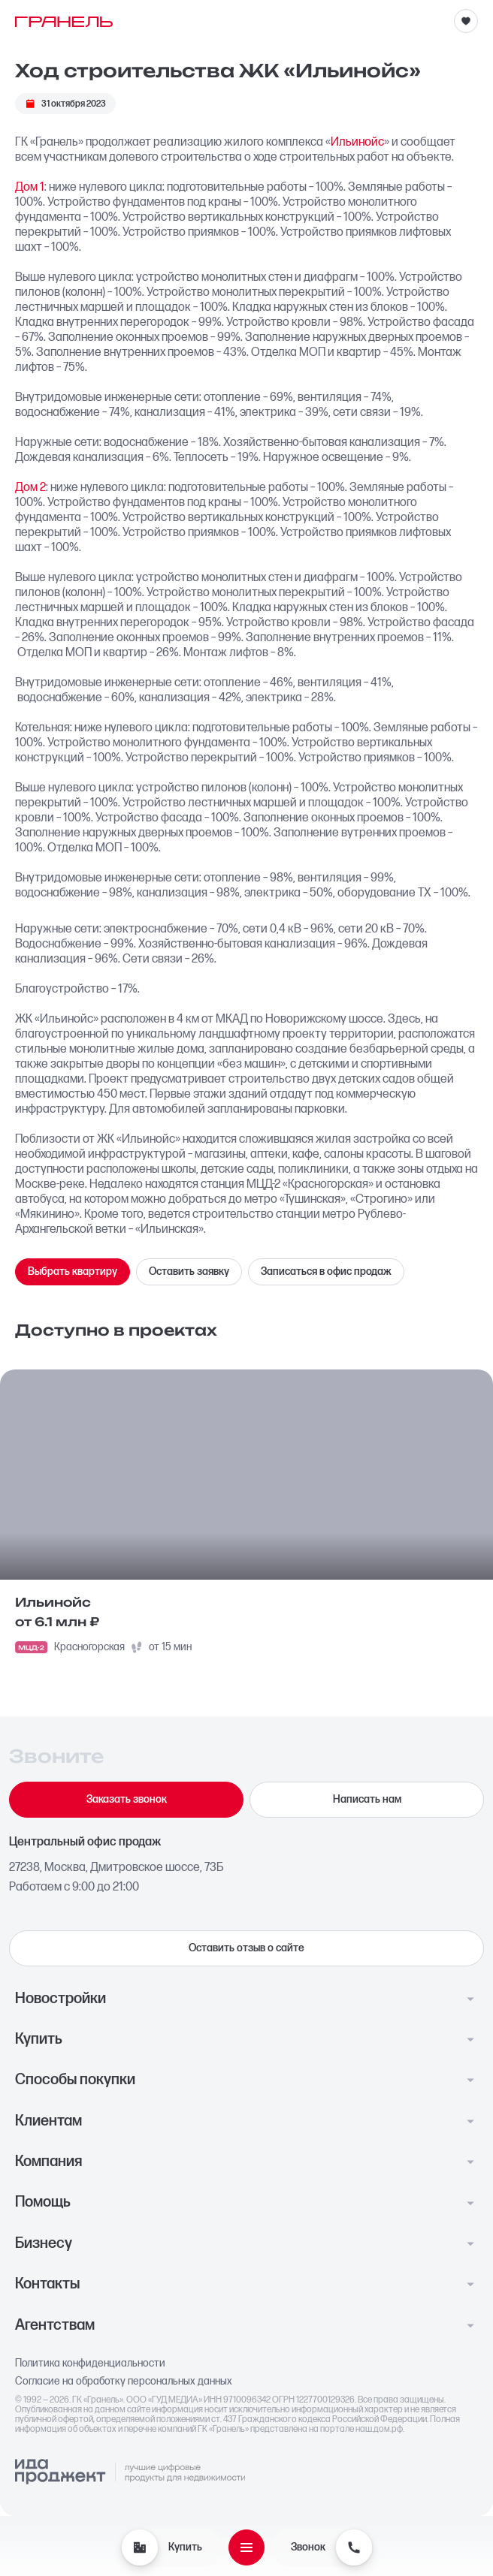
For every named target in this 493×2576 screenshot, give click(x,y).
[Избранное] (466, 21)
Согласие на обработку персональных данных (123, 2382)
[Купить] (140, 2547)
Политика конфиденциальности (90, 2364)
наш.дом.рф (379, 2429)
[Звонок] (354, 2547)
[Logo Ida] (130, 2472)
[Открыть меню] (246, 2547)
